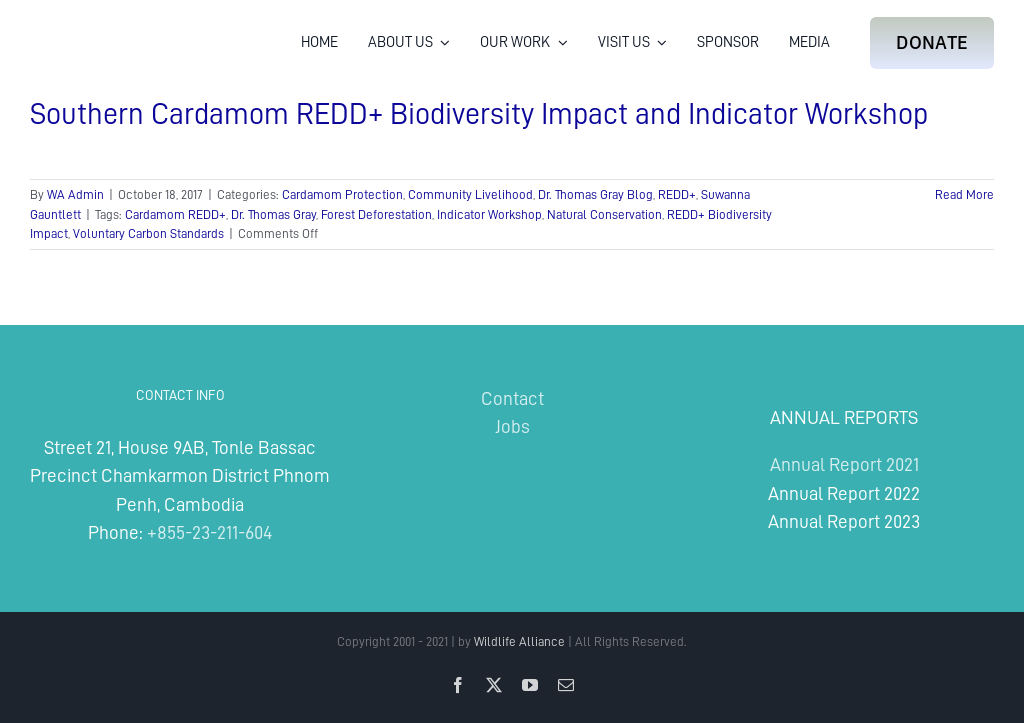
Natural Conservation (604, 214)
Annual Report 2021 (844, 464)
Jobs (512, 426)
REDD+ (677, 194)
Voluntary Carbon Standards (148, 233)
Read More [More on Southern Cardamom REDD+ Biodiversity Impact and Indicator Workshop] (964, 194)
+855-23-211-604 (209, 532)
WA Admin (75, 194)
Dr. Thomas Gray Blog (595, 194)
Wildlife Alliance (519, 641)
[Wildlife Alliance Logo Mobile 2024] (92, 25)
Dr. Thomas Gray (273, 214)
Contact (512, 398)
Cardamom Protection (342, 194)
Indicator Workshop (489, 214)
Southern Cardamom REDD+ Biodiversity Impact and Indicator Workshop (479, 114)
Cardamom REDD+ (175, 214)
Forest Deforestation (376, 214)
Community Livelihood (470, 194)
